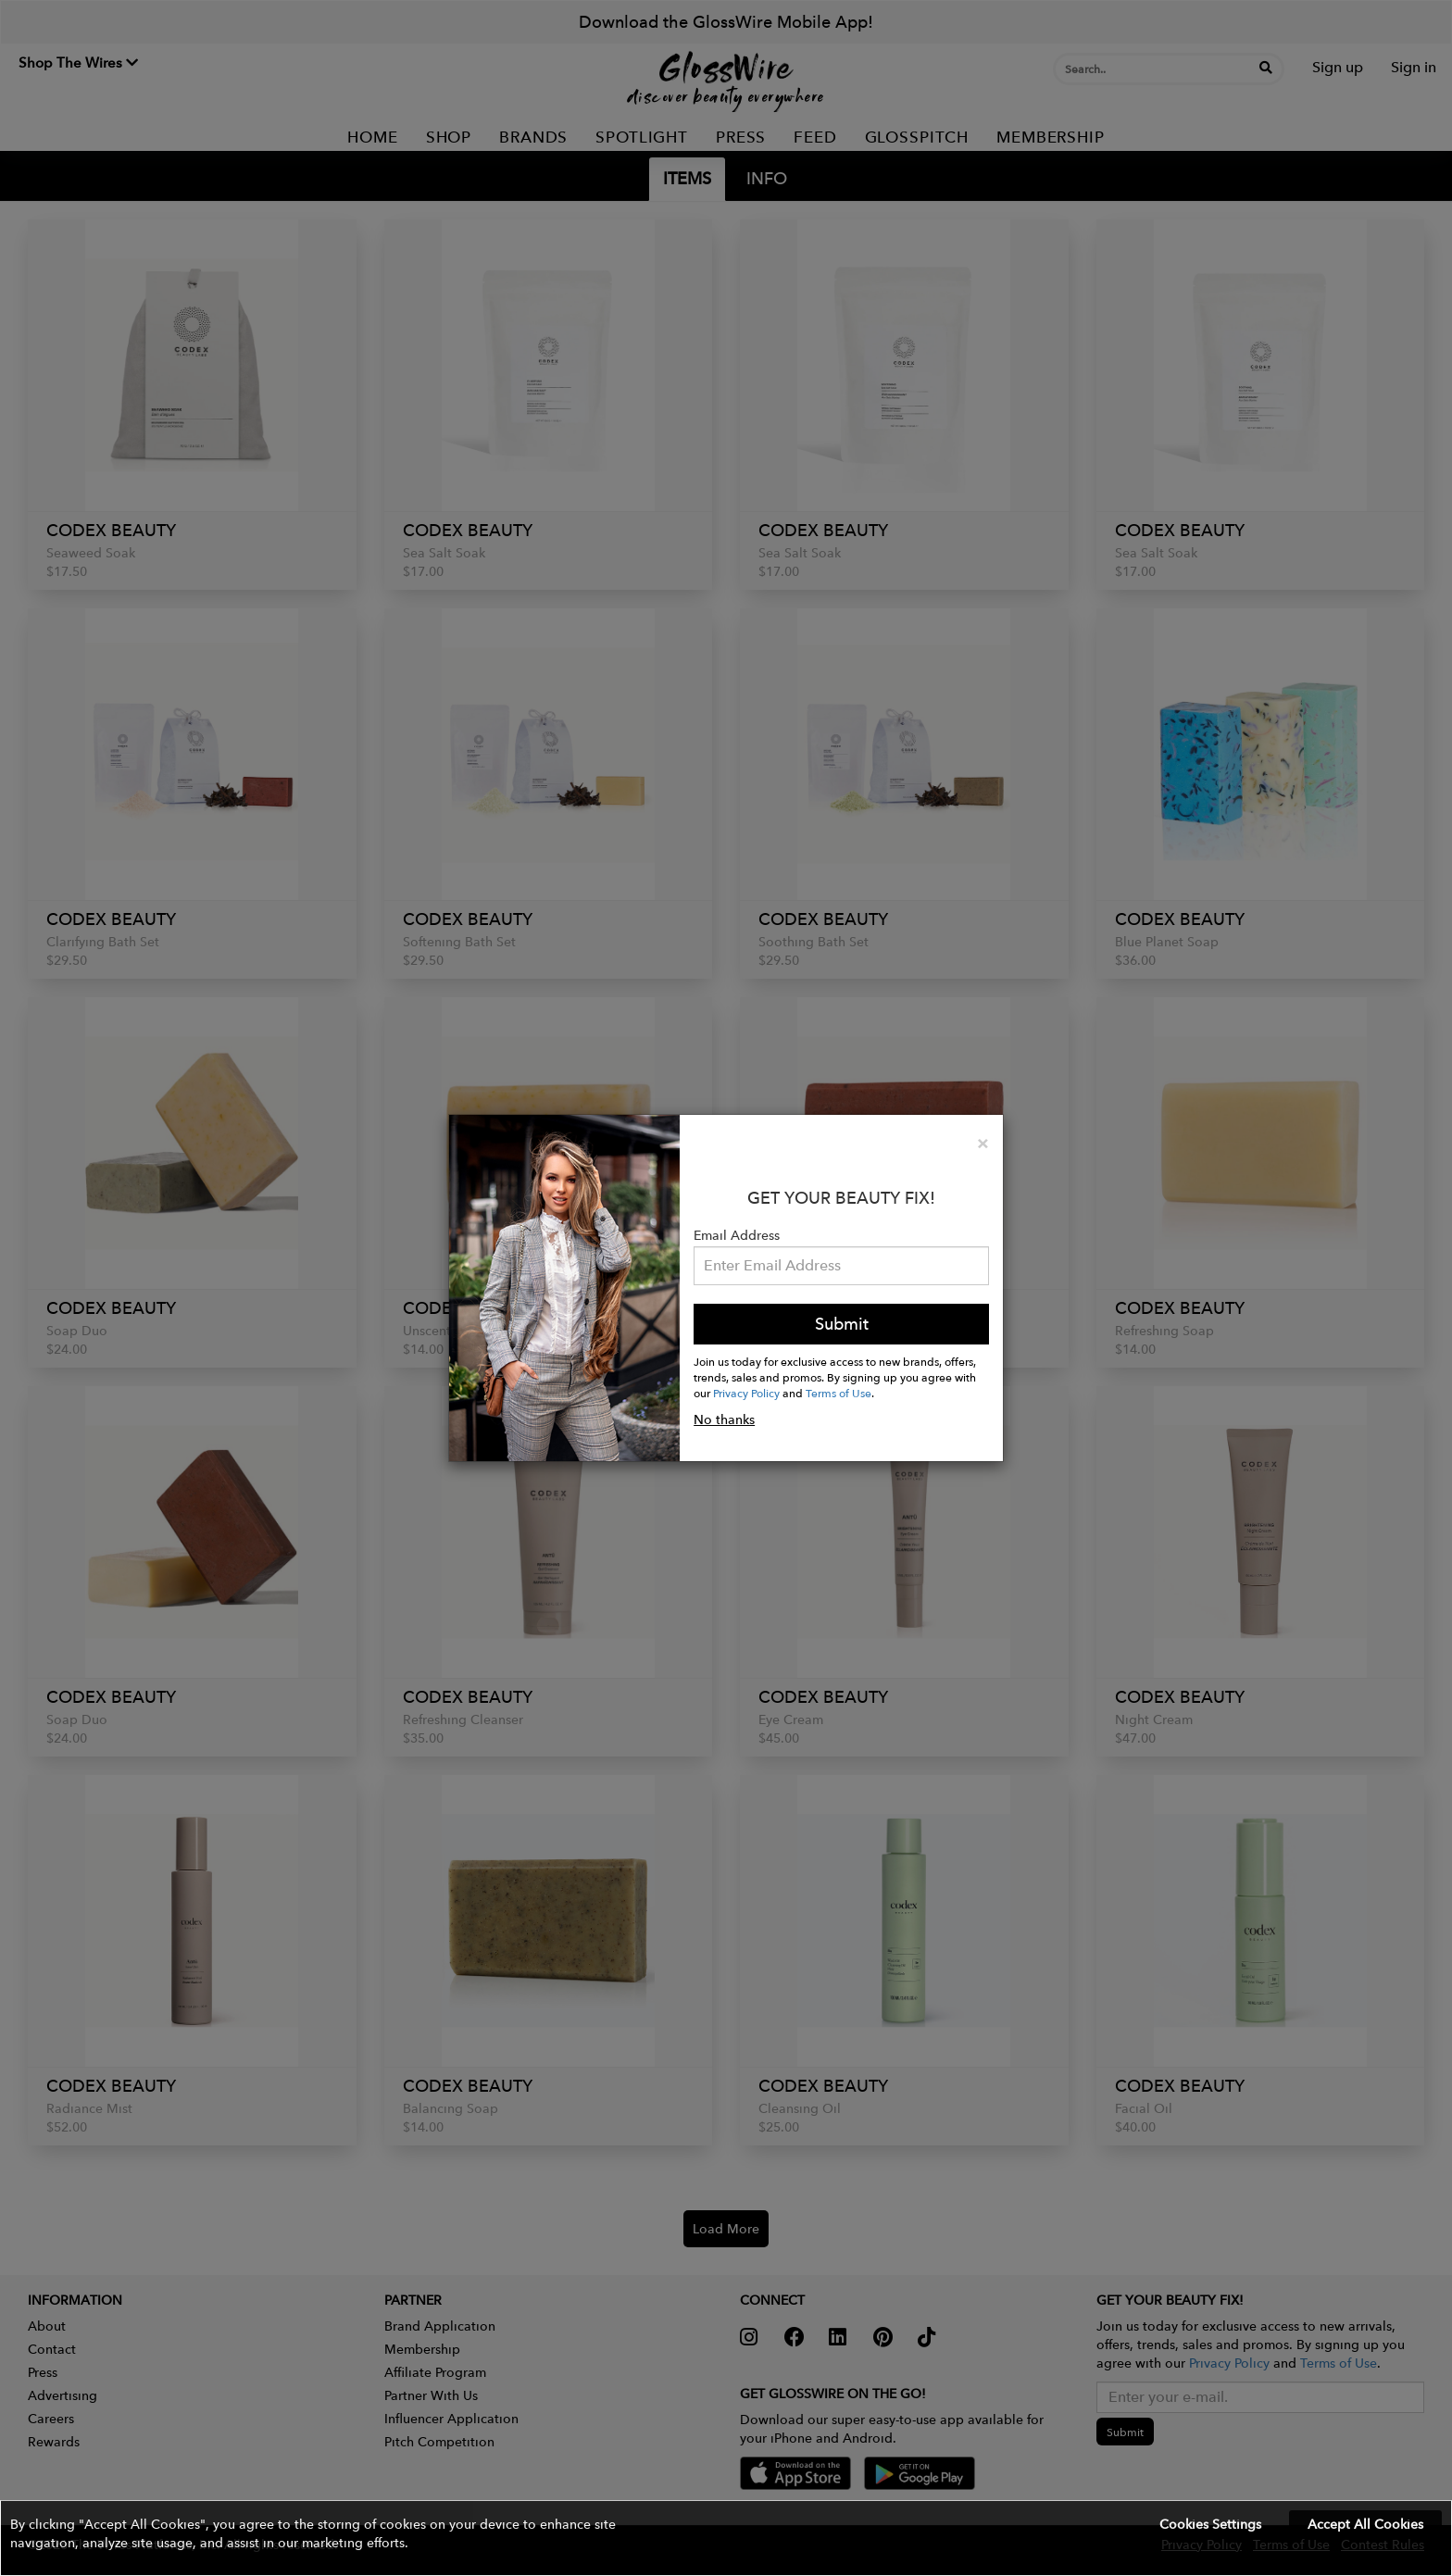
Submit (842, 1323)
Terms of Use (838, 1392)
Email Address (737, 1235)
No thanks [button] (724, 1419)
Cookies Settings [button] (1210, 2524)
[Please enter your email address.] (841, 1265)
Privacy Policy (746, 1392)
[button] (726, 2538)
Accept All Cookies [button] (1365, 2524)
